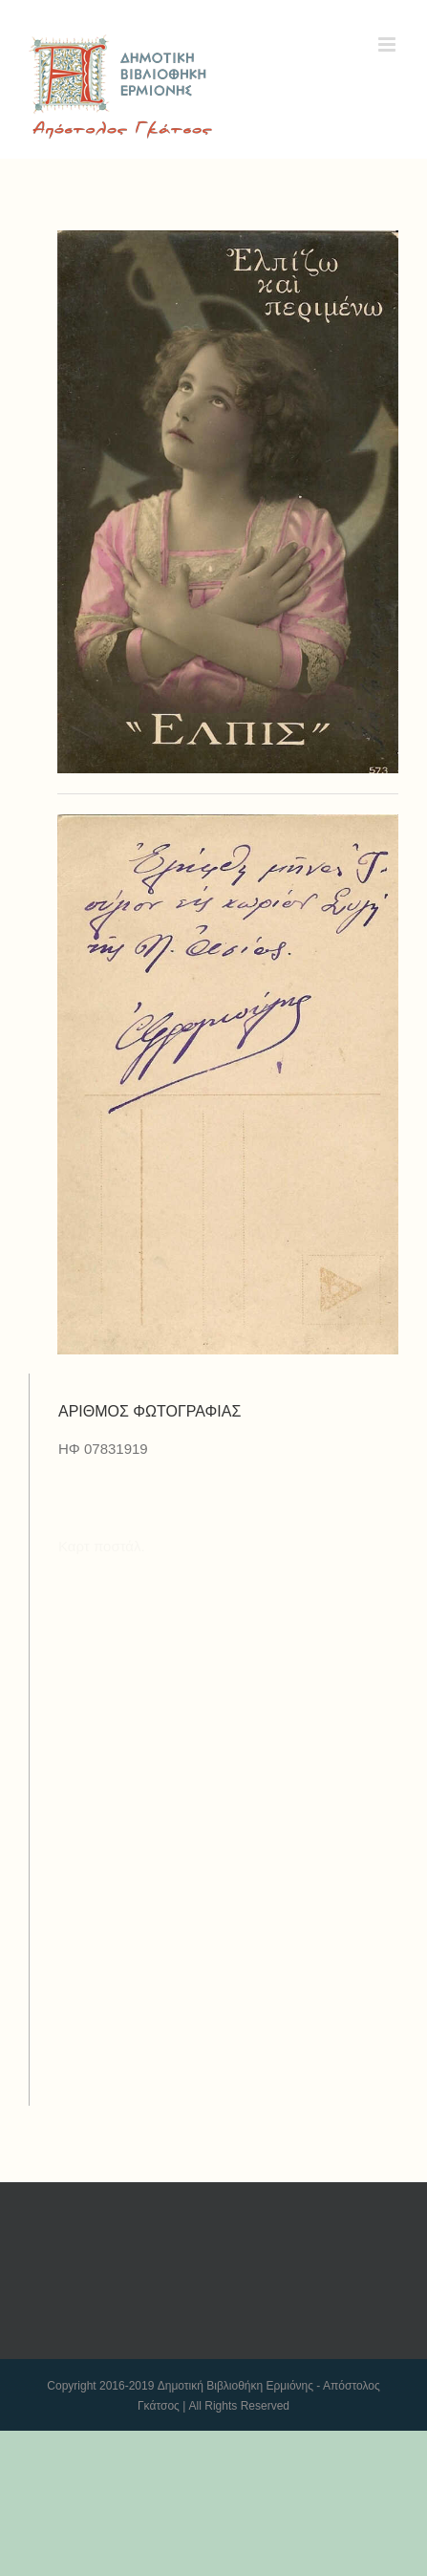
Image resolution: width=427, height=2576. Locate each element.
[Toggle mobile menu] (388, 44)
